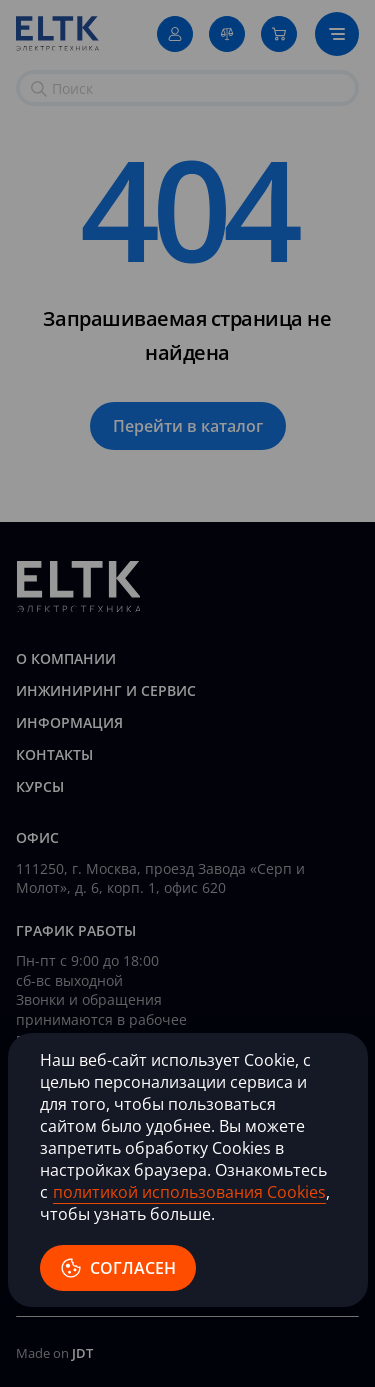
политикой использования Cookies (189, 1192)
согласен (118, 1268)
